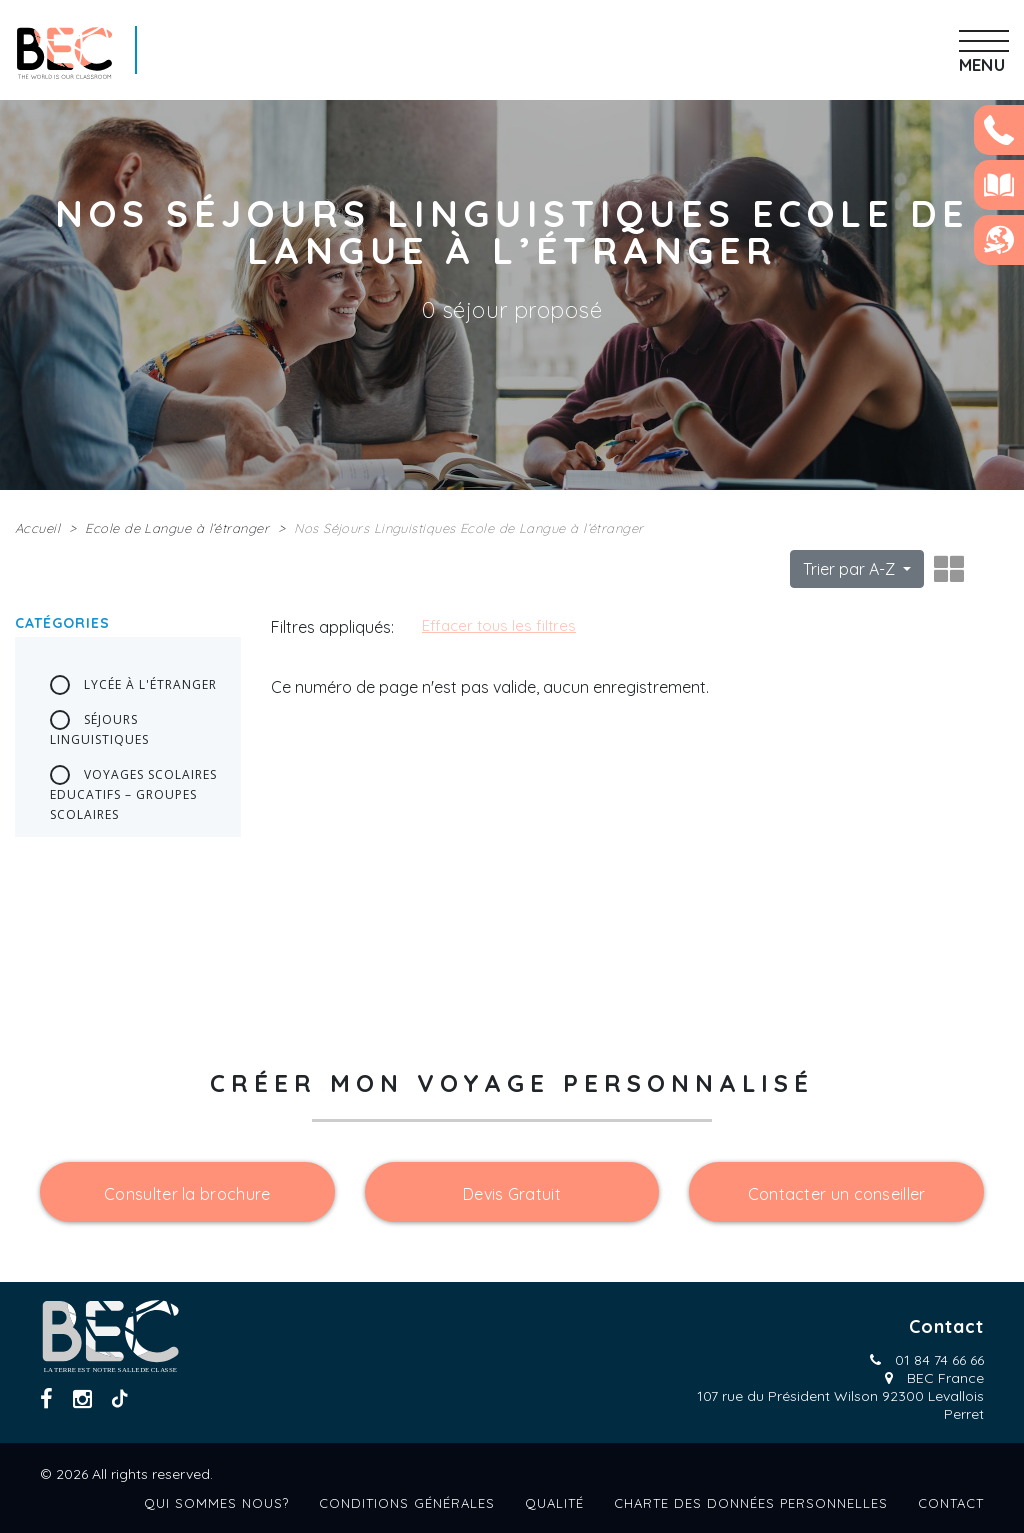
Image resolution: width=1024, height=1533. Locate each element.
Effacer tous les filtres (499, 625)
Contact (951, 1503)
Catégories (62, 623)
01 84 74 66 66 (939, 1360)
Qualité (554, 1503)
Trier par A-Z (851, 569)
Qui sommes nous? (216, 1503)
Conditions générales (407, 1503)
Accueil (37, 528)
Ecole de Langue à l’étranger (177, 528)
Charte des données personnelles (751, 1503)
